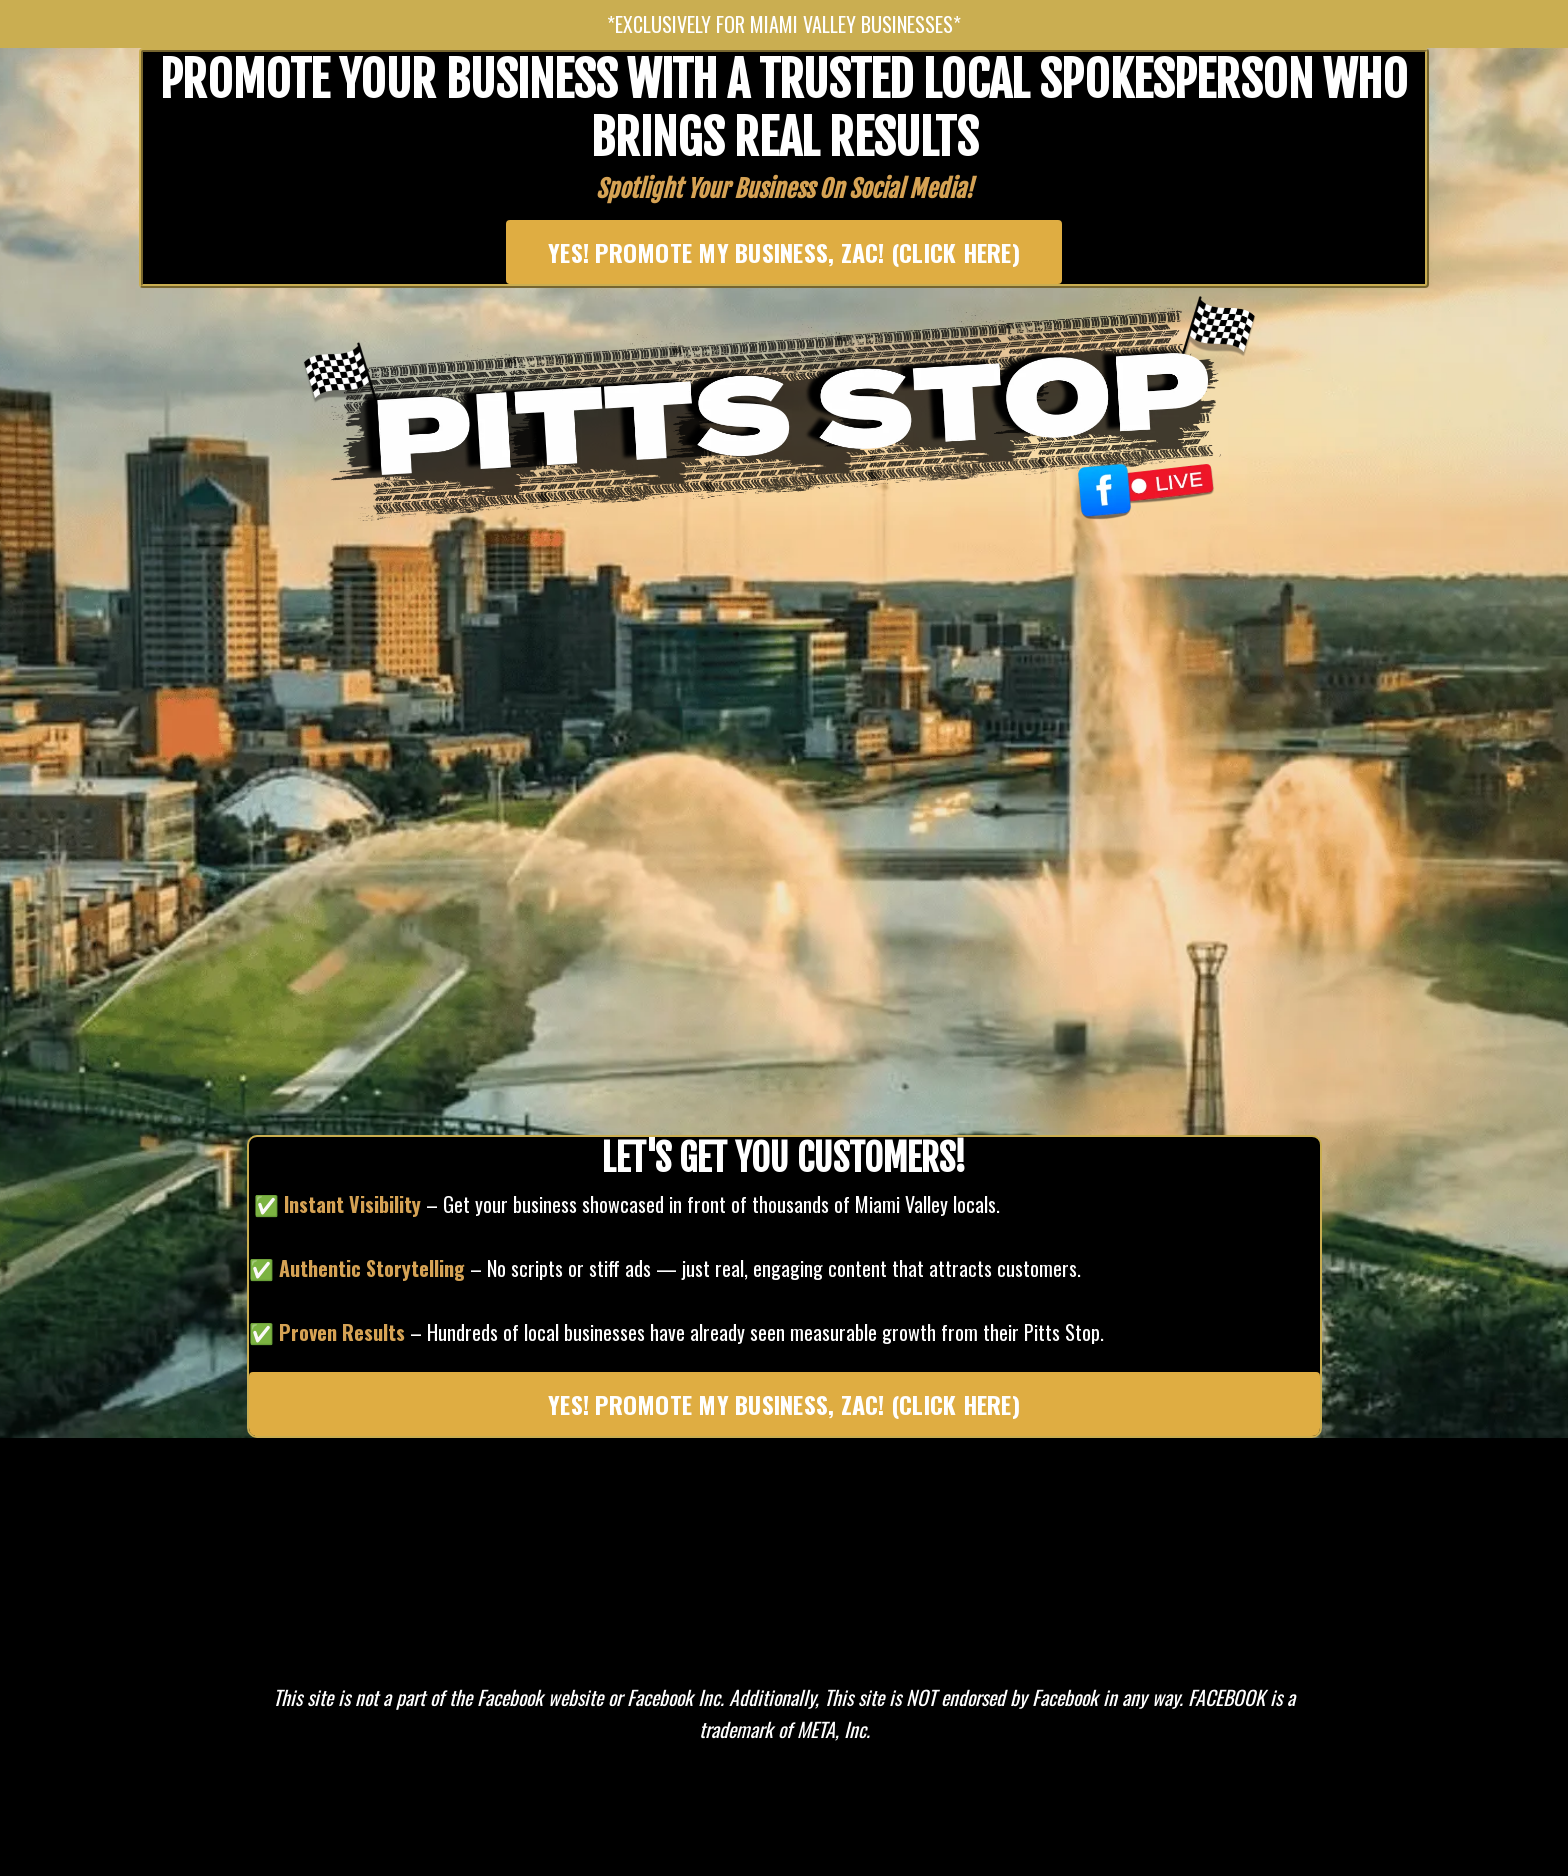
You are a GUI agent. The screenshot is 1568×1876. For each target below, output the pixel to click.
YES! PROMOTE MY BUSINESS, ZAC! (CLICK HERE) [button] (784, 252)
